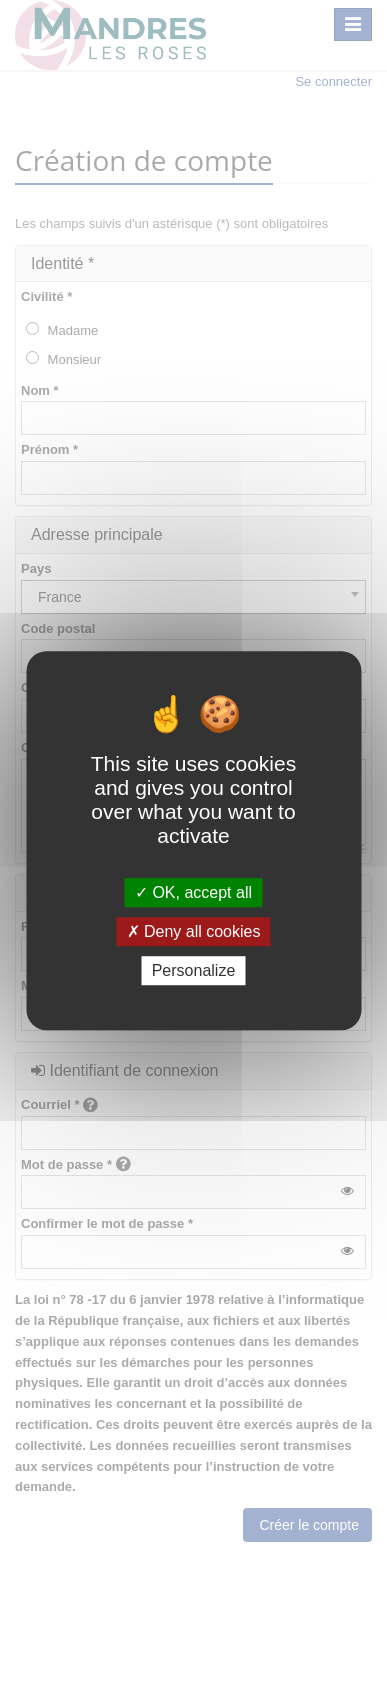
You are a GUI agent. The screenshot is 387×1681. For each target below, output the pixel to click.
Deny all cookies (194, 931)
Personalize (194, 970)
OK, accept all (193, 892)
